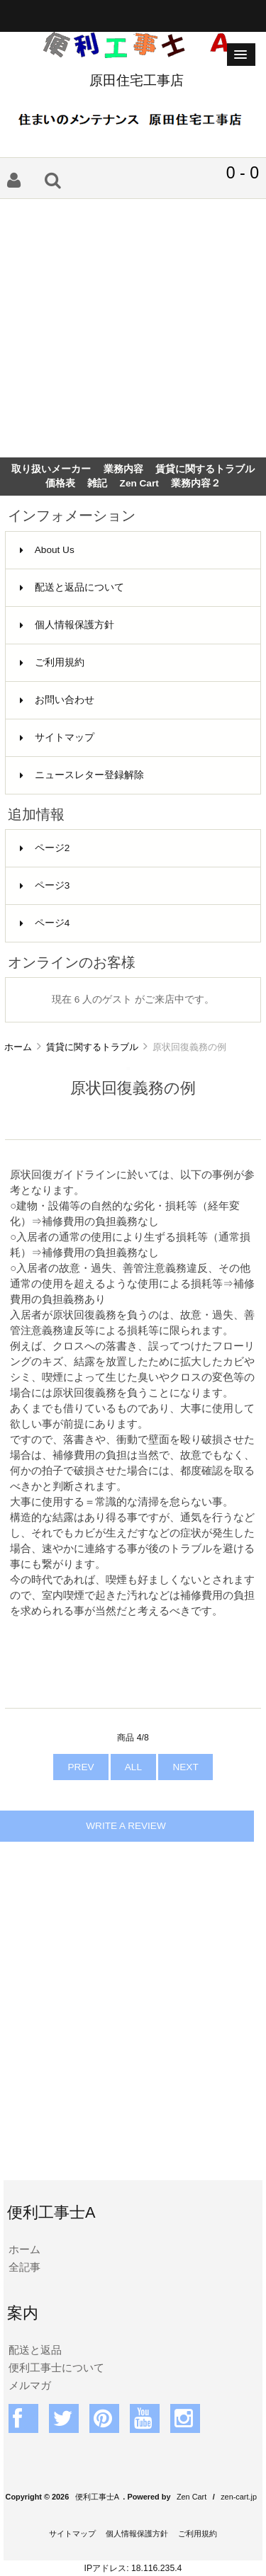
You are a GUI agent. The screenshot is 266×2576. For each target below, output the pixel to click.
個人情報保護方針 (67, 625)
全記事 (24, 2267)
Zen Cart (139, 483)
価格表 (60, 483)
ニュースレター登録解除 (82, 775)
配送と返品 (35, 2350)
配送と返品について (72, 587)
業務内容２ (196, 483)
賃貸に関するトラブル (92, 1047)
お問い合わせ (57, 700)
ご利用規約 (52, 662)
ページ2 (45, 848)
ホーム (18, 1047)
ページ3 (45, 885)
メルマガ (30, 2385)
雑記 (97, 483)
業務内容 (123, 469)
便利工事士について (56, 2367)
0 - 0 (242, 173)
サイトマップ (57, 737)
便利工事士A (97, 2496)
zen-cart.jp (239, 2496)
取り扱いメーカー (51, 469)
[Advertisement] (133, 328)
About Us (47, 550)
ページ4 (45, 923)
